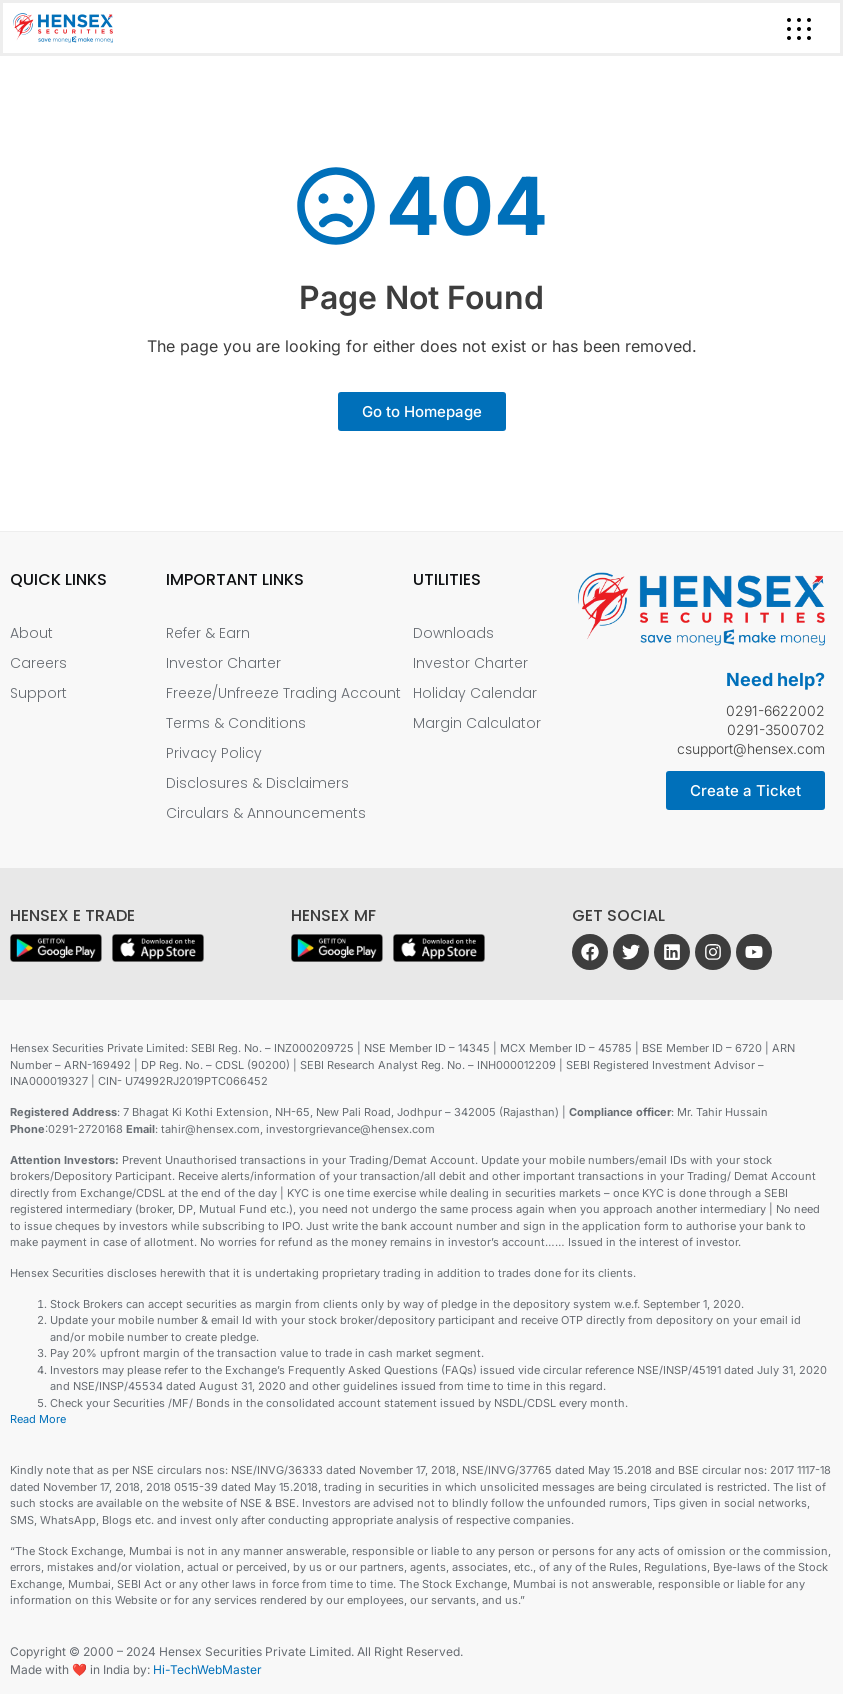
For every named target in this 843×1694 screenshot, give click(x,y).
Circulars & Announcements (266, 813)
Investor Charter (223, 663)
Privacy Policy (214, 753)
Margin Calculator (477, 723)
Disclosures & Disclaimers (257, 783)
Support (38, 693)
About (31, 633)
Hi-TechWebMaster (207, 1669)
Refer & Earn (208, 633)
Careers (38, 663)
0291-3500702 (776, 729)
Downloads (453, 633)
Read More (38, 1419)
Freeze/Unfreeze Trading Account (283, 693)
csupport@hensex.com (751, 748)
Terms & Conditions (236, 723)
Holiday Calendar (475, 693)
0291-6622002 (775, 710)
